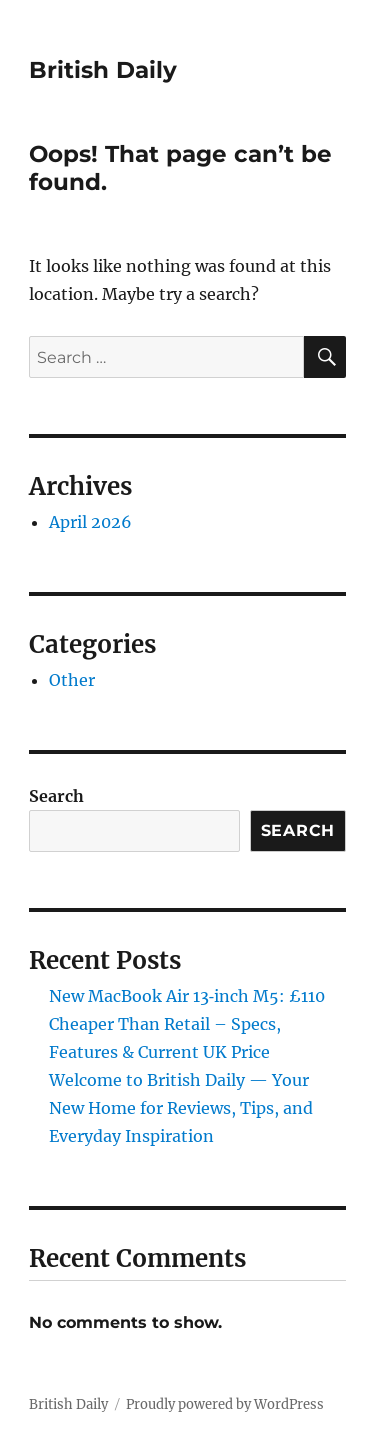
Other (72, 680)
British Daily (103, 70)
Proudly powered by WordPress (225, 1404)
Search (56, 796)
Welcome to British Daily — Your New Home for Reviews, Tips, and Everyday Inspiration (181, 1108)
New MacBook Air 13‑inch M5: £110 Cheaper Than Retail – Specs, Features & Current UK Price (187, 1024)
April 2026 (90, 522)
